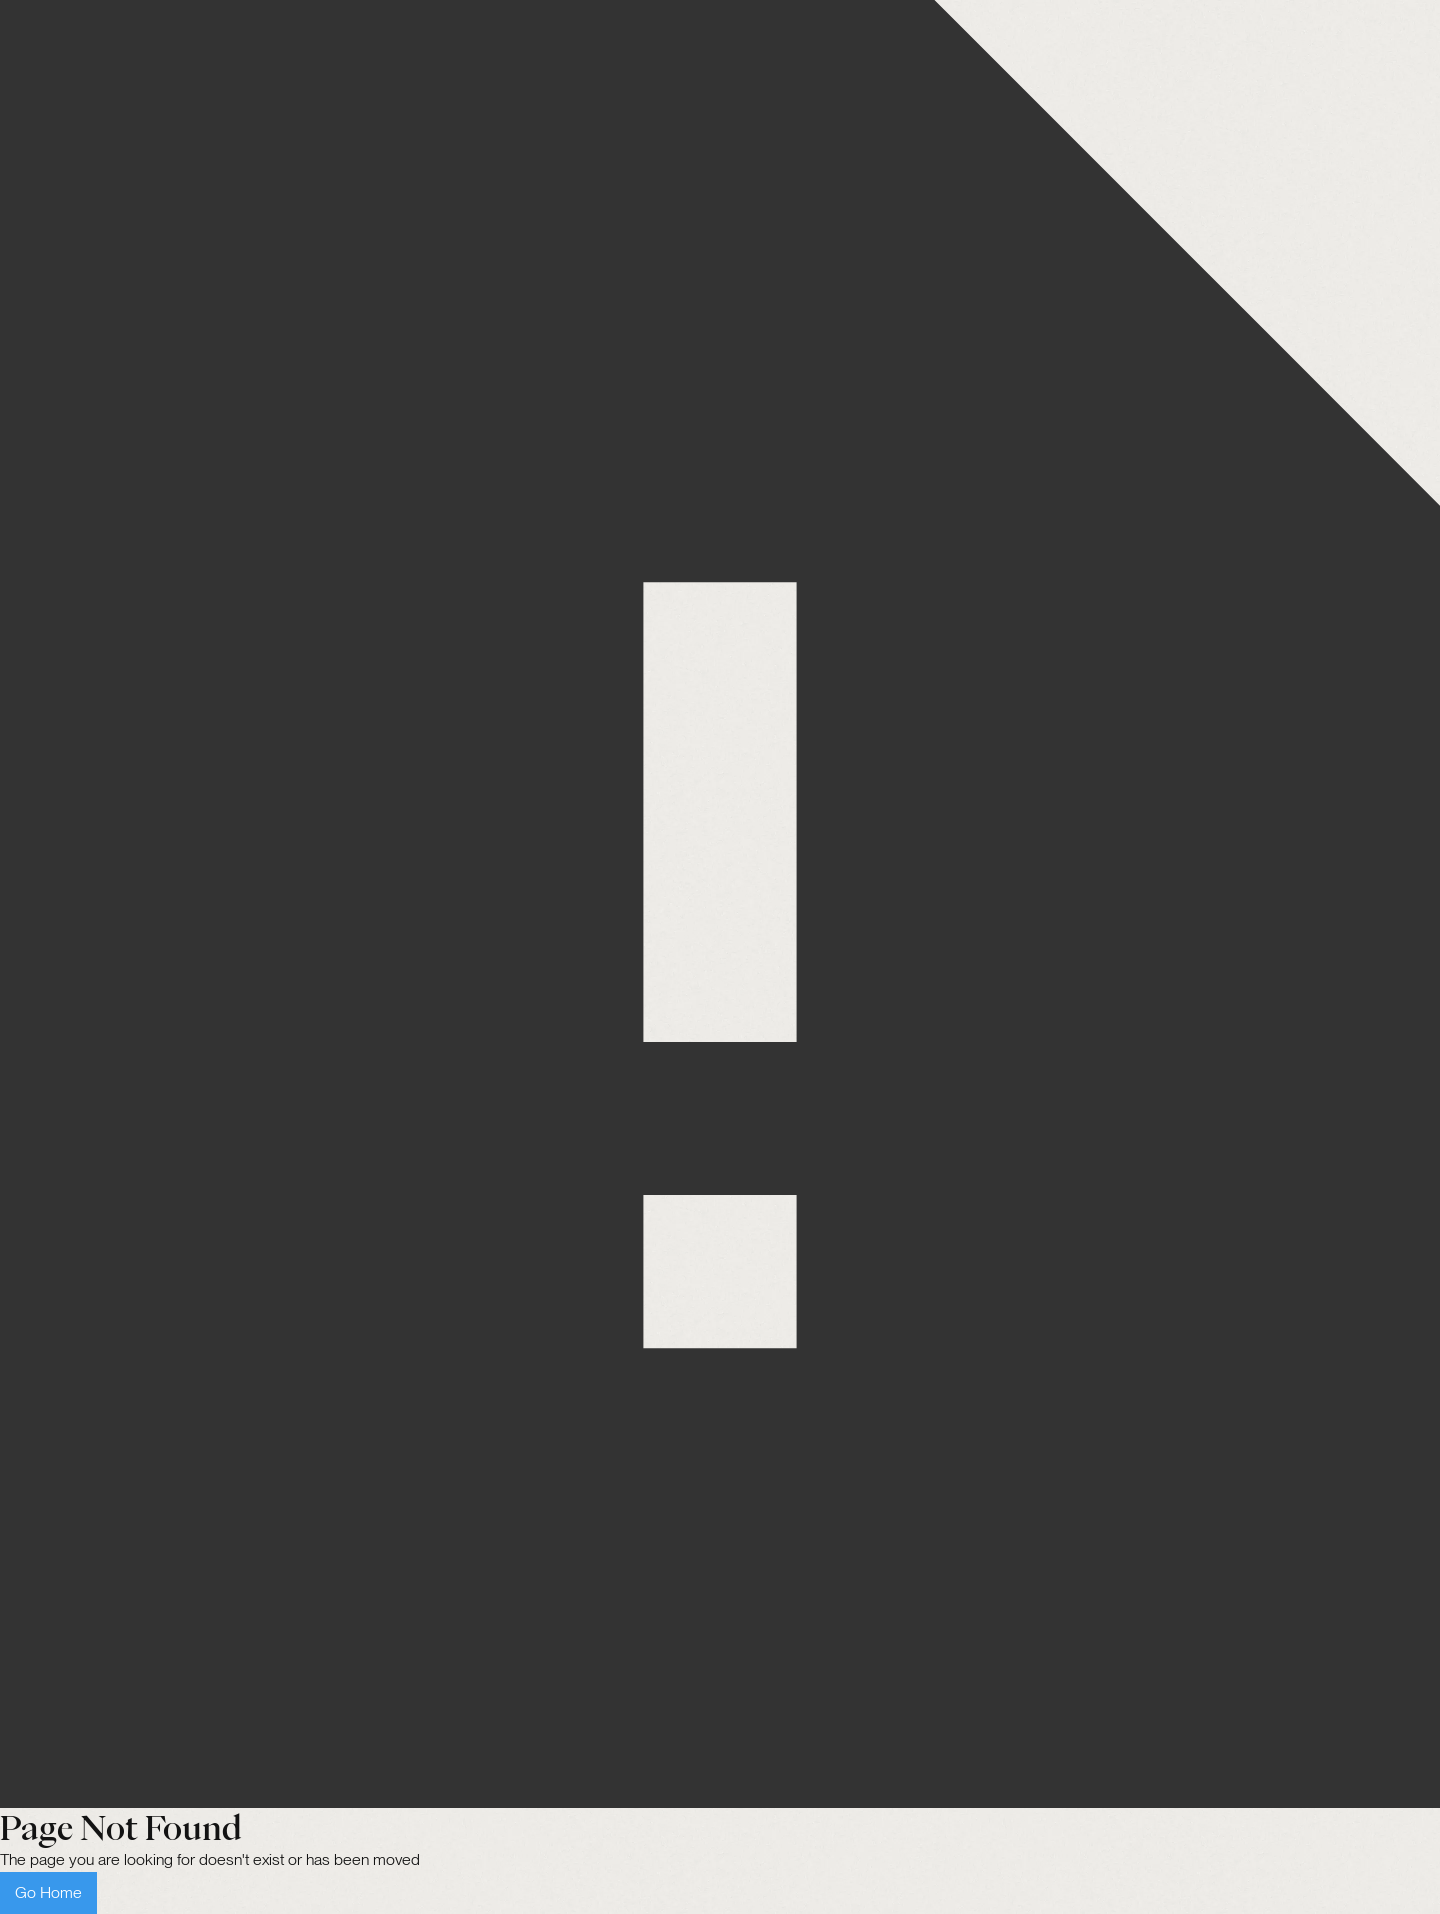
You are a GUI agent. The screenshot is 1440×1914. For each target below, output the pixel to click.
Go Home (48, 1892)
